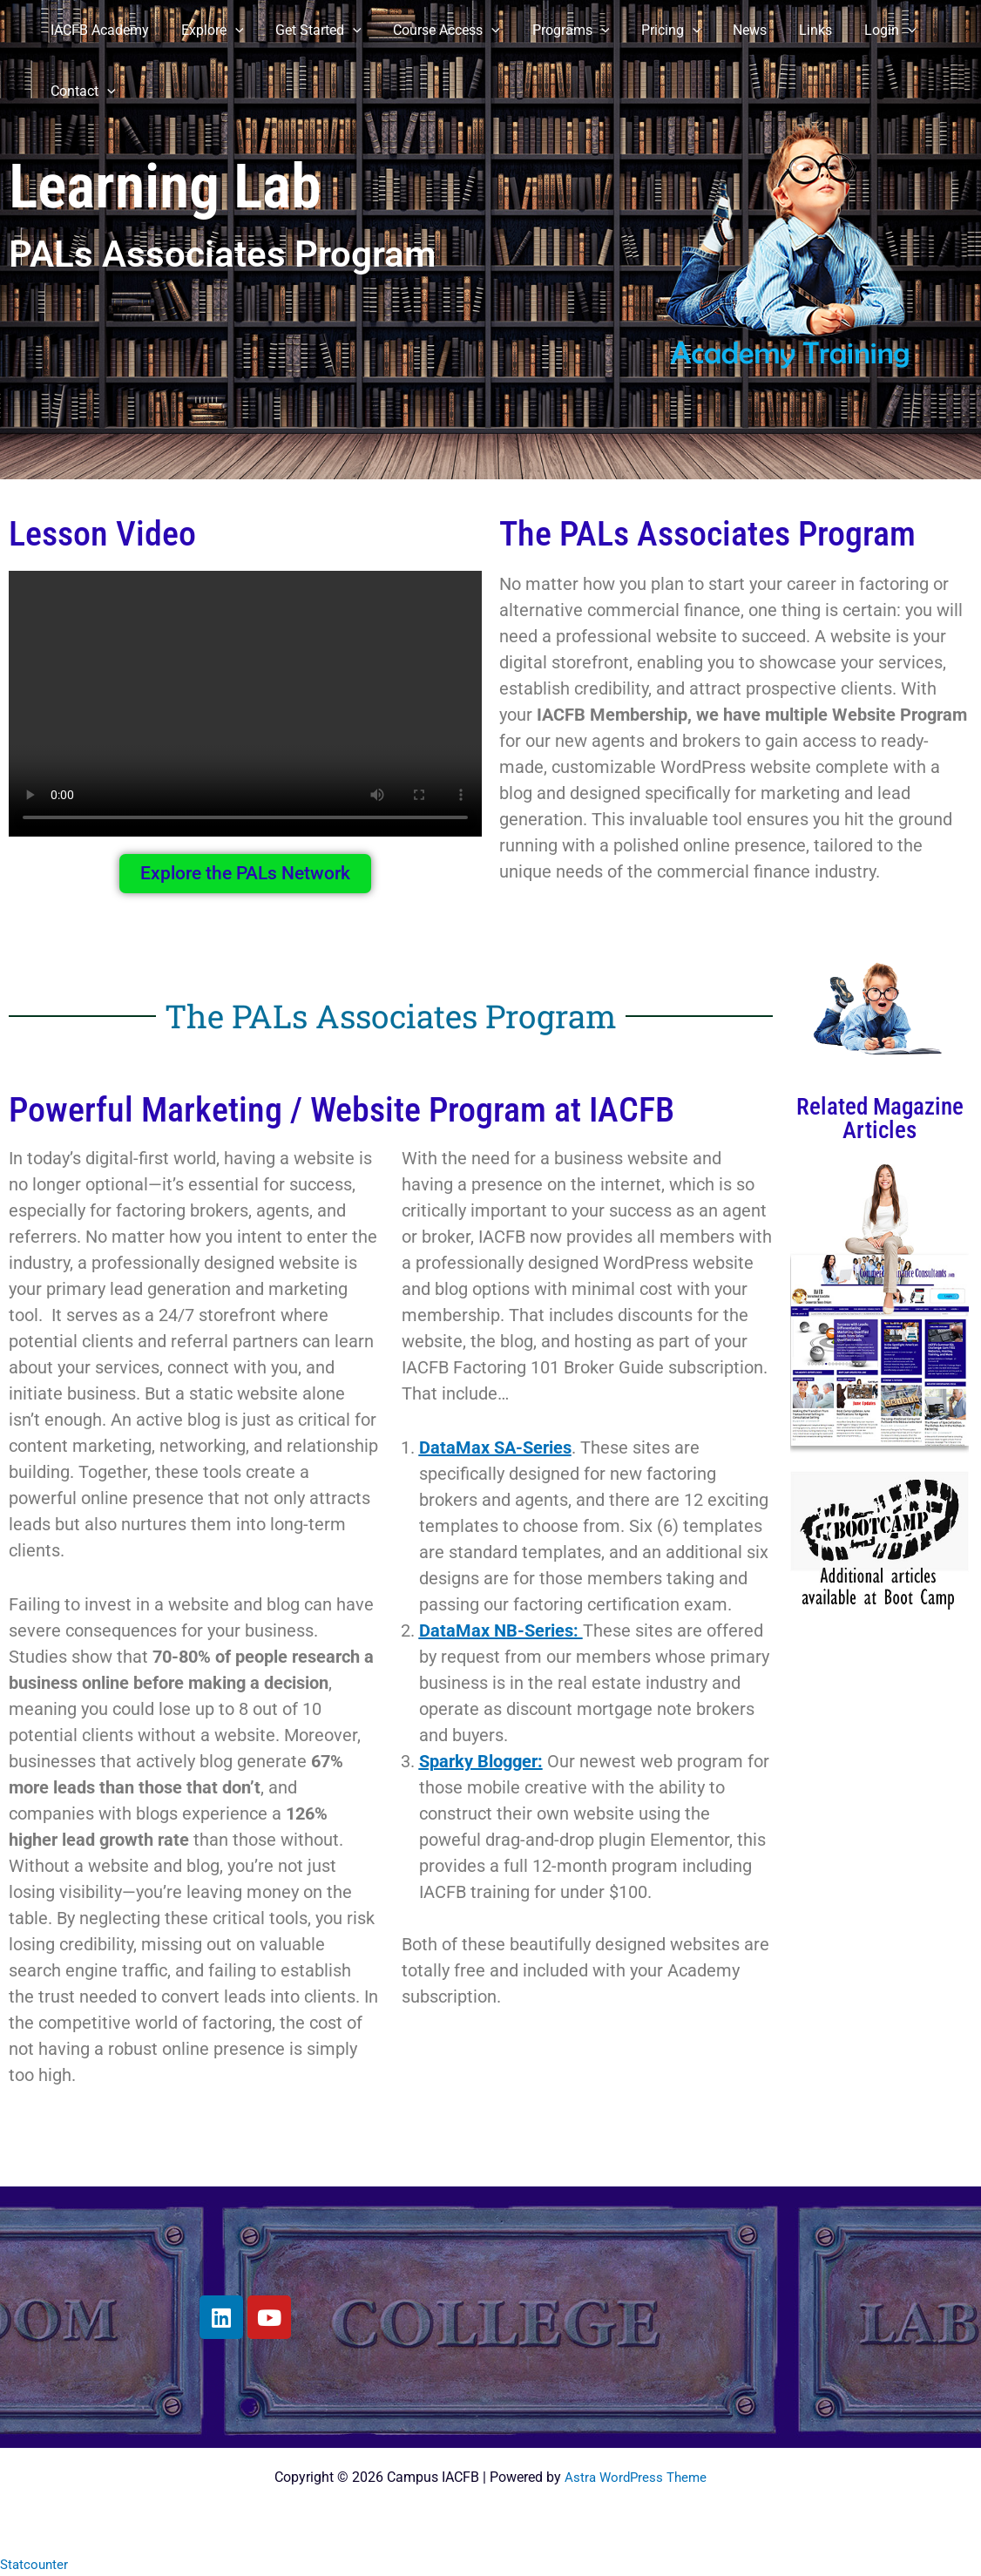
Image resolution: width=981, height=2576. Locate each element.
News (724, 30)
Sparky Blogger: (481, 1761)
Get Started (309, 30)
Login (855, 30)
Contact (81, 91)
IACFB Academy (98, 30)
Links (785, 30)
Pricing (649, 30)
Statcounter (35, 2564)
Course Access (432, 30)
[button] (229, 30)
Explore (206, 30)
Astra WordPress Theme (636, 2477)
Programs (553, 30)
